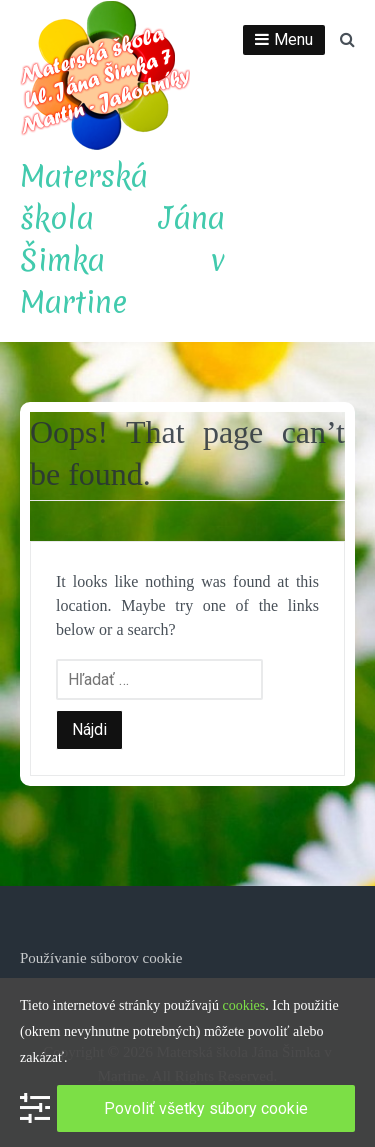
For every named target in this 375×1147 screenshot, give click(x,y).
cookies (243, 1005)
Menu (293, 39)
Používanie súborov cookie (101, 958)
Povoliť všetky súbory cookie (206, 1108)
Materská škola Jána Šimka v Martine (122, 239)
